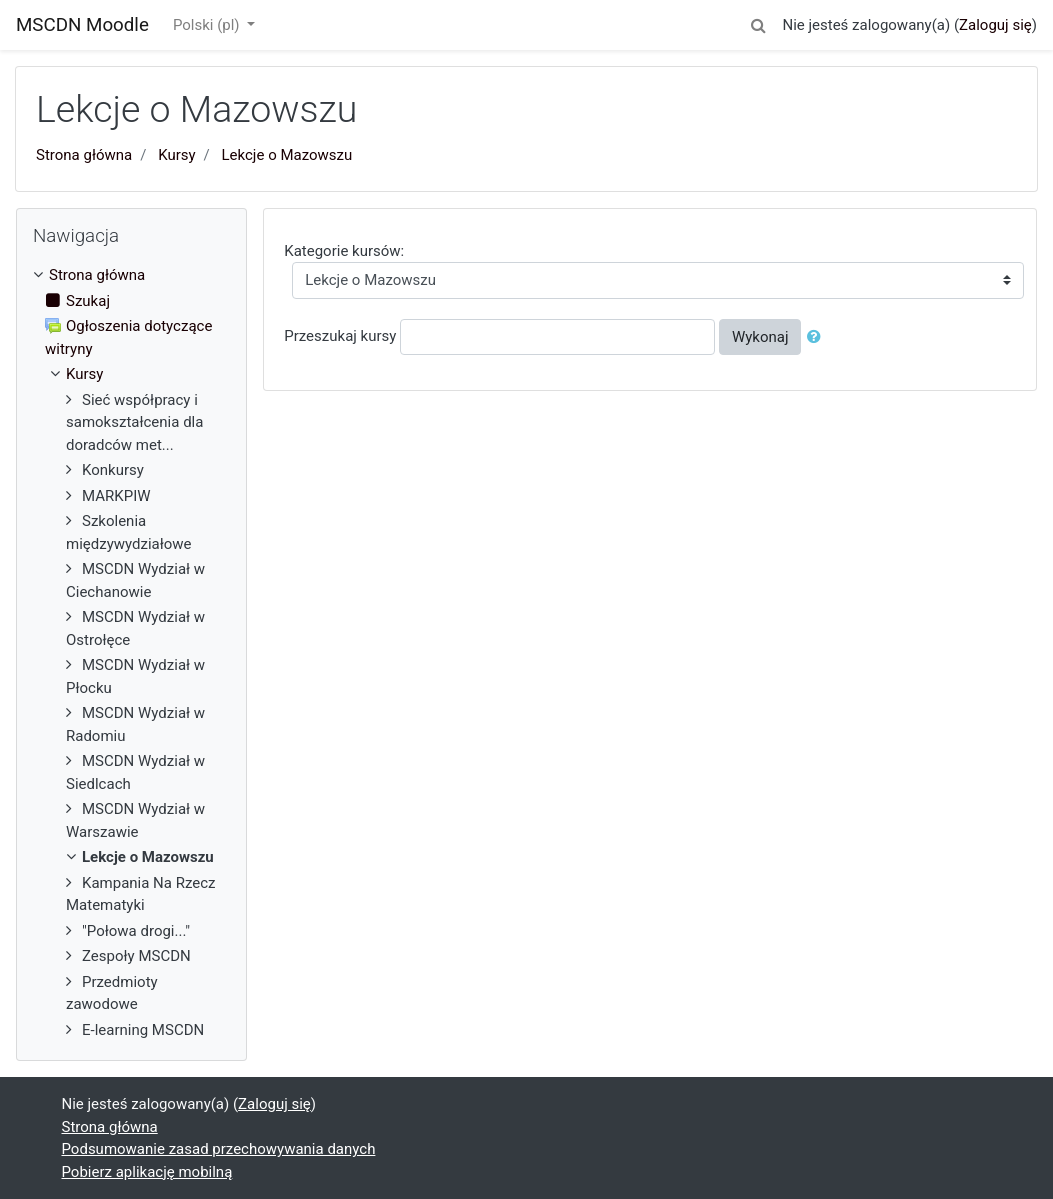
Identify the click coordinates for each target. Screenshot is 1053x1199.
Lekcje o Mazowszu (287, 155)
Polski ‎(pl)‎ (208, 25)
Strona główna (84, 155)
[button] (758, 22)
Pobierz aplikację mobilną (147, 1172)
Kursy (176, 155)
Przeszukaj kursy (340, 336)
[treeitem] (131, 275)
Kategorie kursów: (344, 251)
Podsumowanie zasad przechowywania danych (219, 1149)
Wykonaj (760, 337)
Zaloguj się (995, 25)
